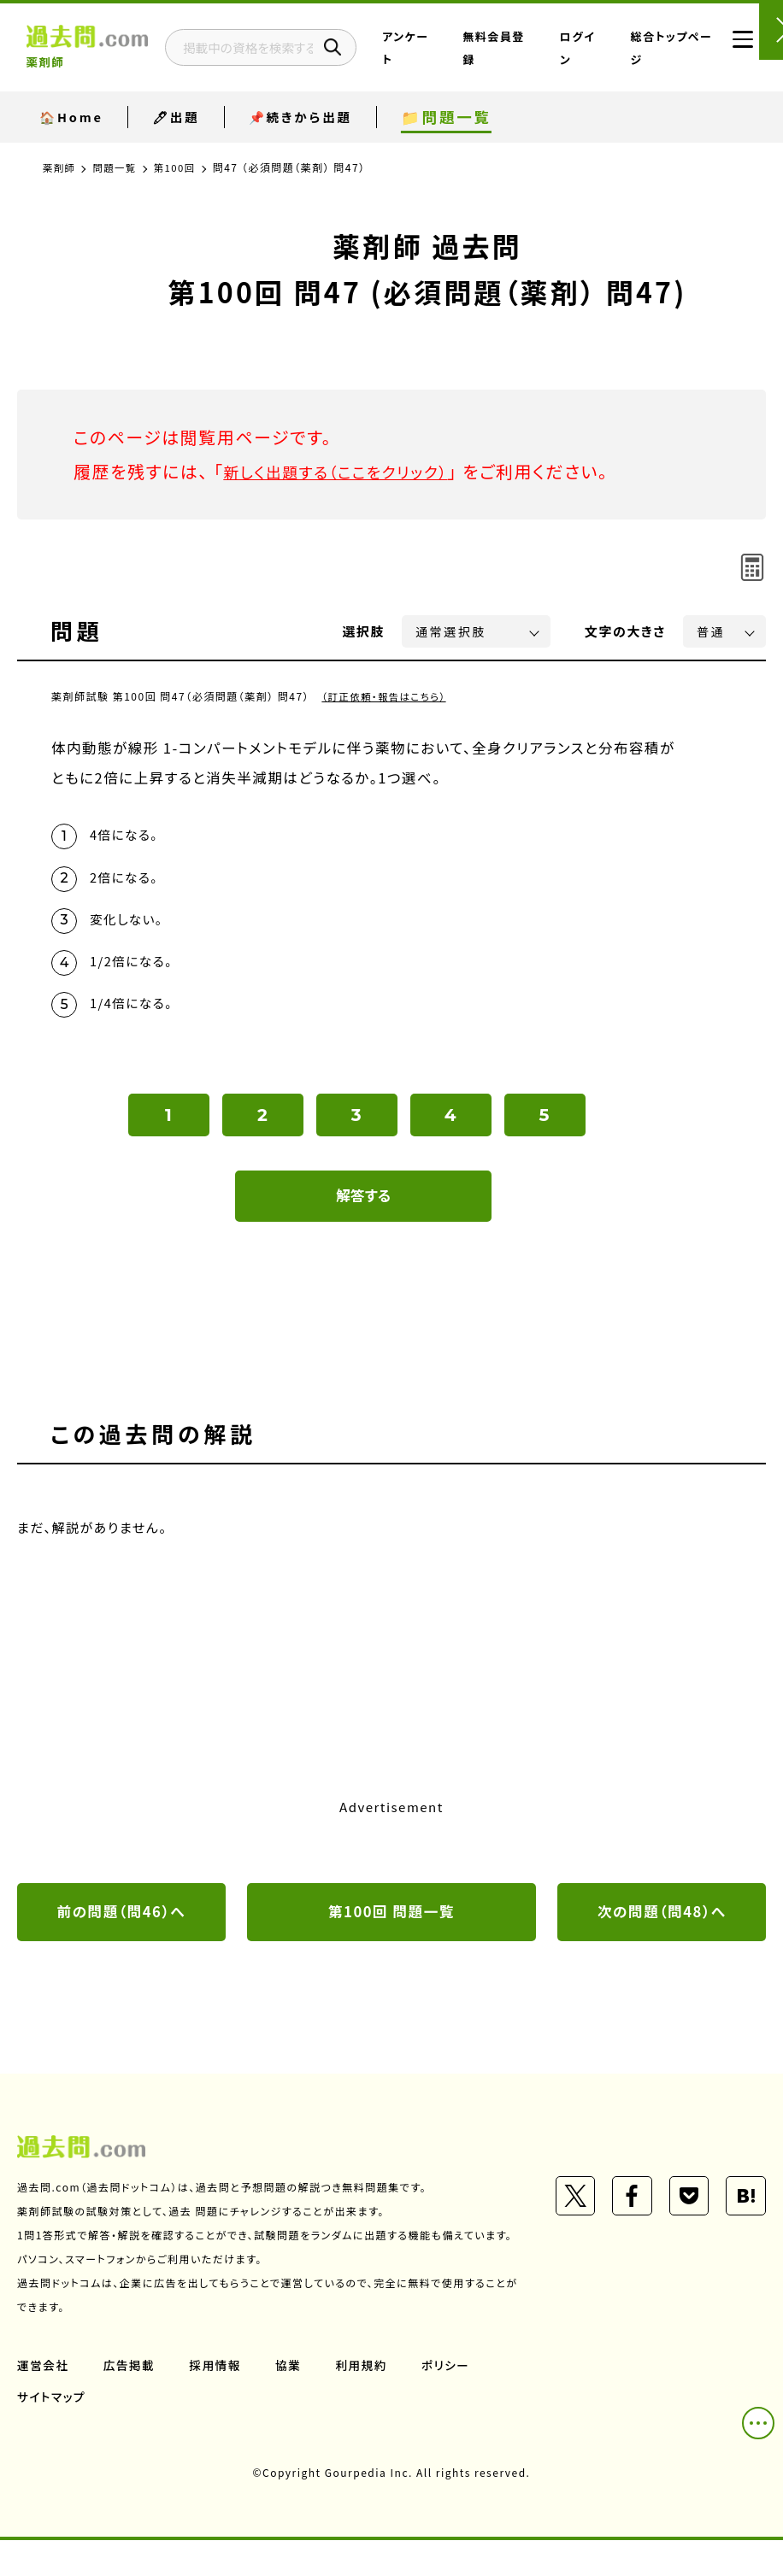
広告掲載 (130, 2400)
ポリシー (451, 2400)
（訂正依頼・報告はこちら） (386, 696)
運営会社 (43, 2400)
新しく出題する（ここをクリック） (348, 471)
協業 (292, 2400)
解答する (363, 1205)
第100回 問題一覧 (392, 1922)
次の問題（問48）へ (661, 1922)
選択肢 (364, 631)
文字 (625, 631)
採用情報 (217, 2400)
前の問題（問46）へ (121, 1922)
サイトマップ (52, 2432)
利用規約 (365, 2400)
